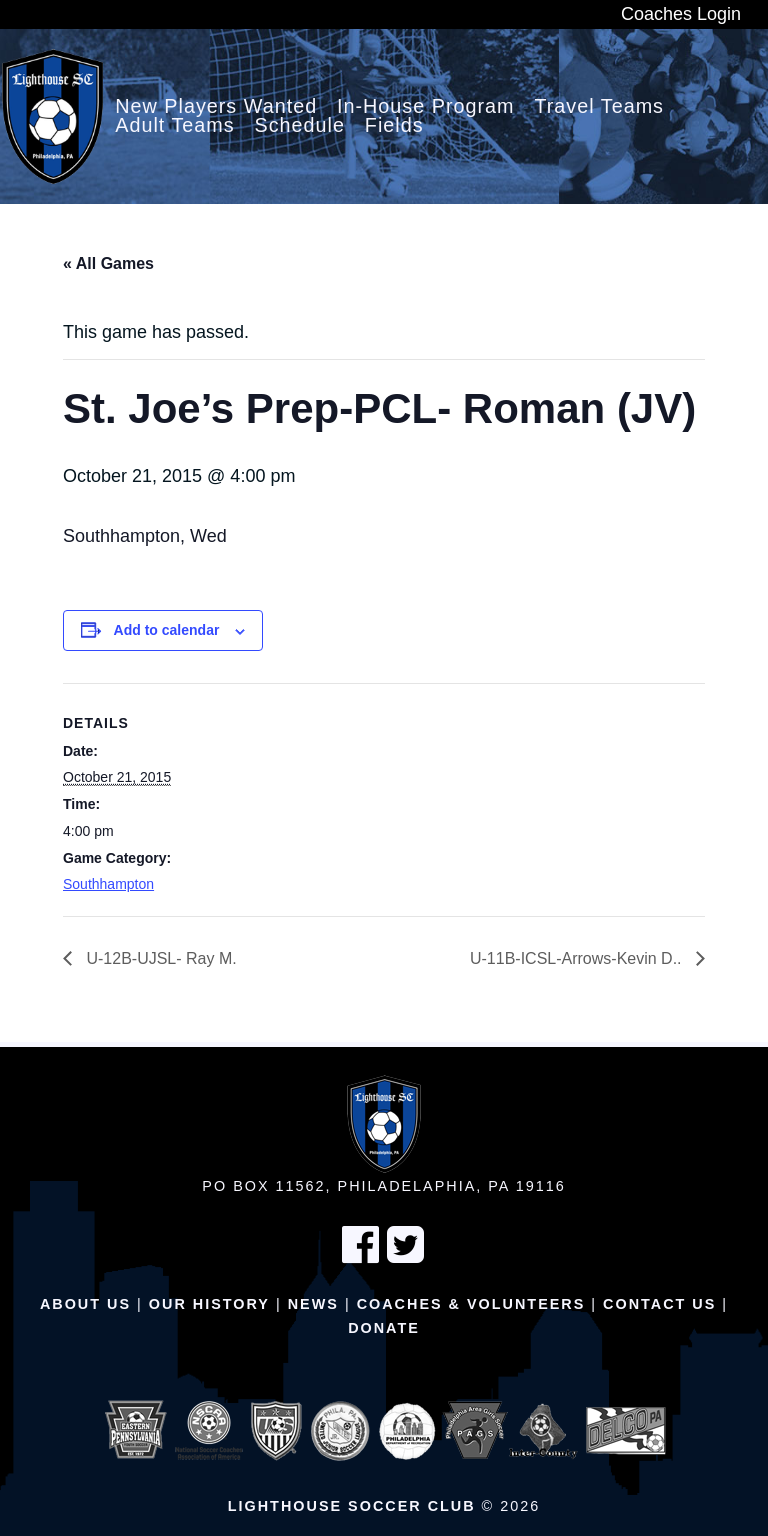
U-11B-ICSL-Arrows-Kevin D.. (578, 958)
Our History (209, 1304)
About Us (85, 1304)
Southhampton (108, 884)
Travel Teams (599, 107)
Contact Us (659, 1304)
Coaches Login (681, 14)
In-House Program (426, 107)
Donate (384, 1328)
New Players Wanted (216, 107)
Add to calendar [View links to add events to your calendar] (167, 630)
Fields (394, 126)
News (313, 1304)
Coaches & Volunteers (471, 1304)
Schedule (300, 126)
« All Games (108, 263)
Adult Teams (175, 126)
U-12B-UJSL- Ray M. (159, 958)
